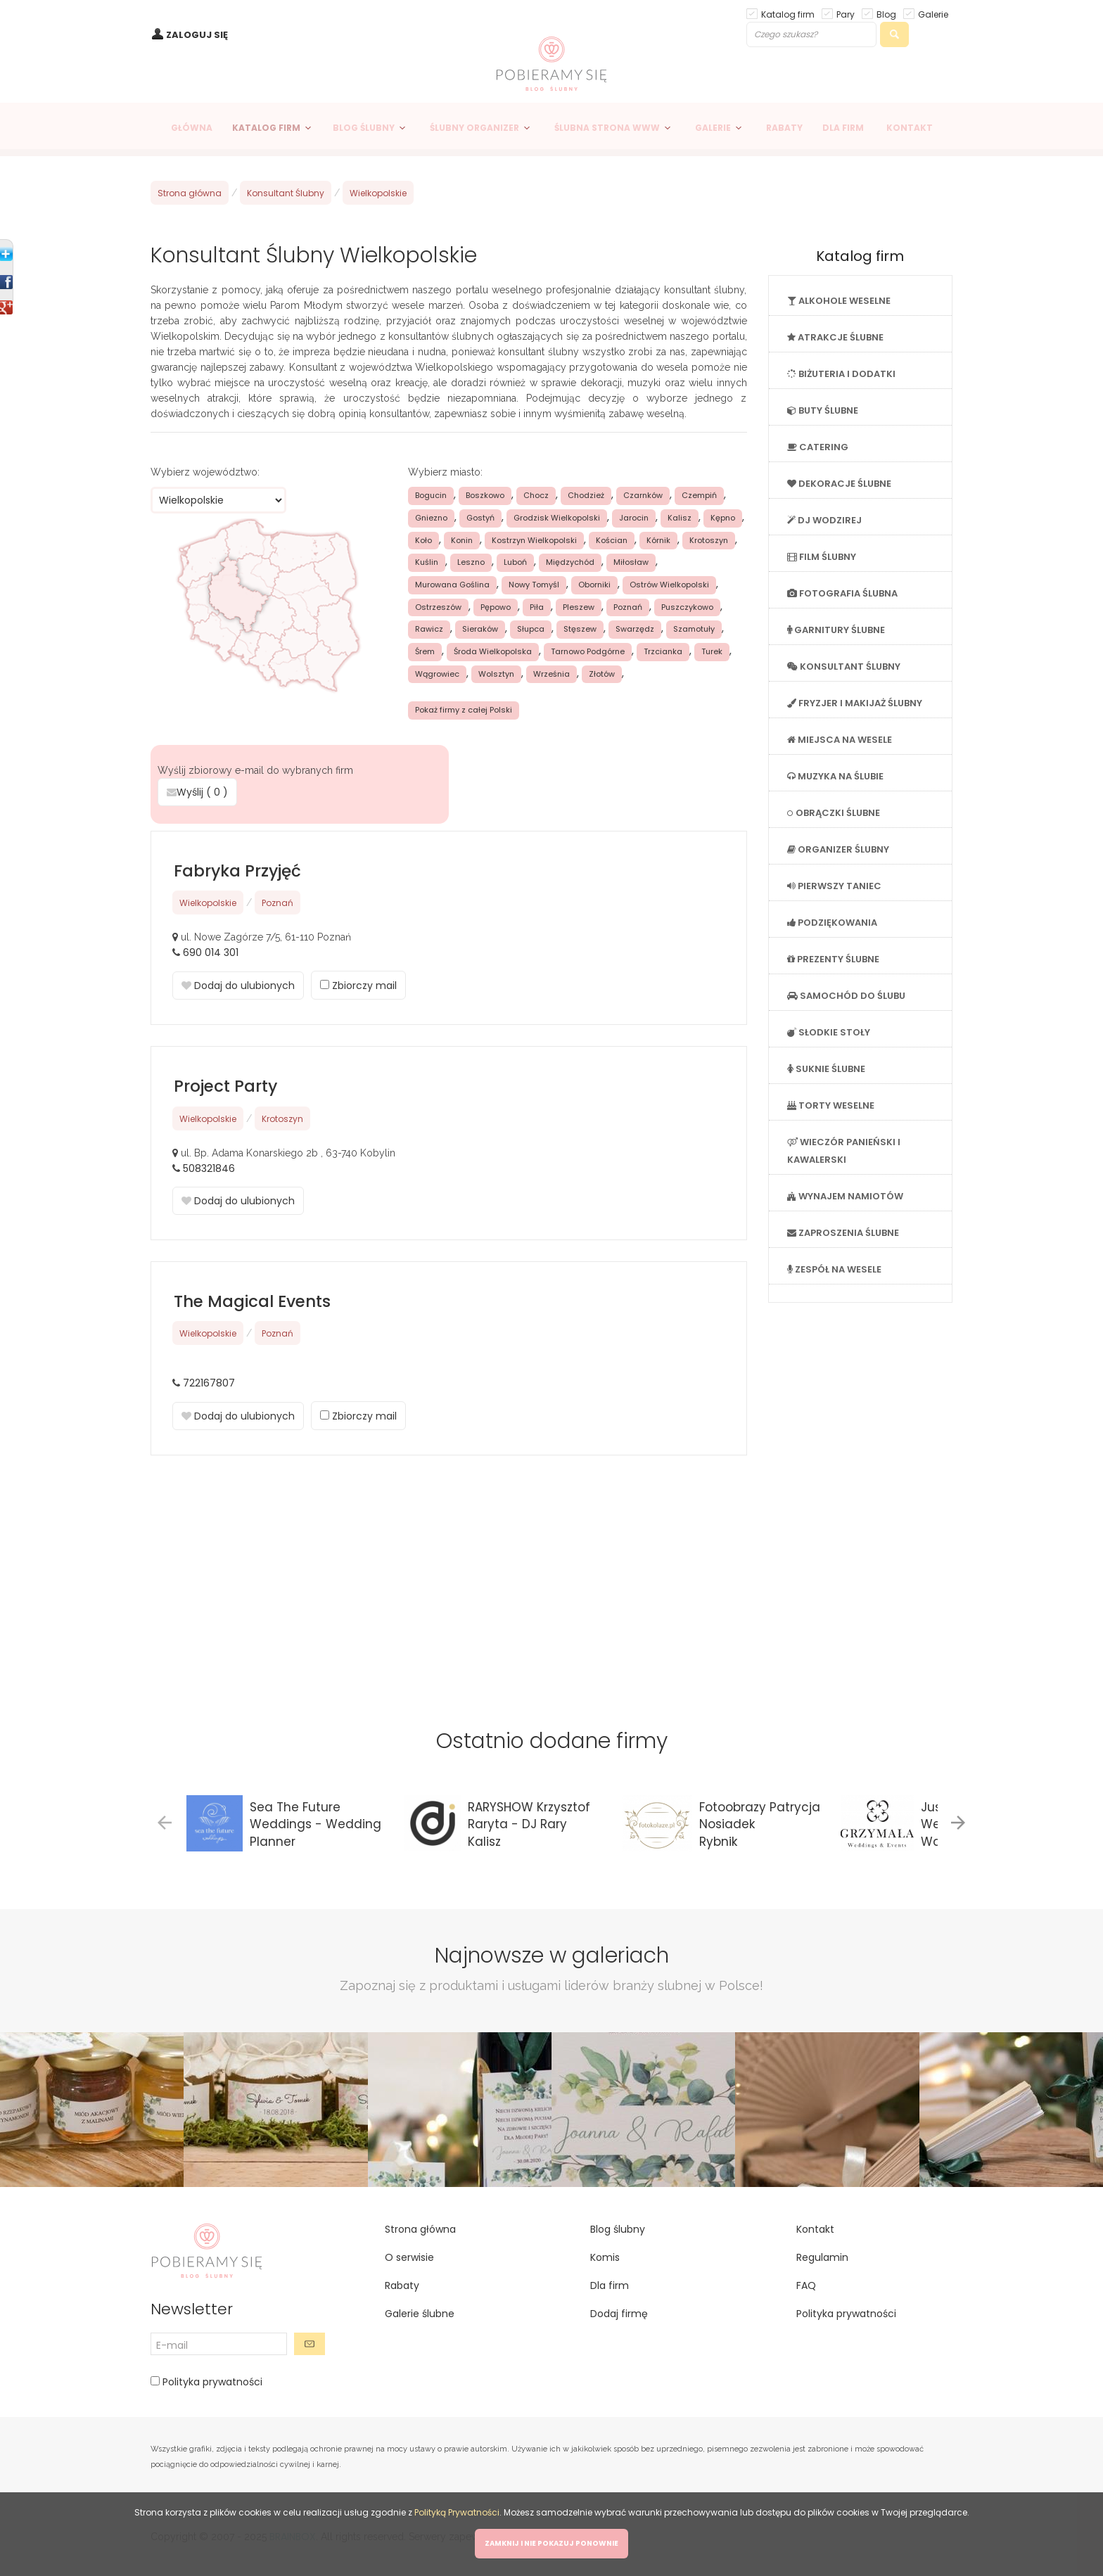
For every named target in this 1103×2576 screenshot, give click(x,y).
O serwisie (409, 2257)
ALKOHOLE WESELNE (839, 300)
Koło (423, 540)
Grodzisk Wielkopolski (557, 517)
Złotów (602, 674)
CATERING (817, 447)
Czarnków (643, 495)
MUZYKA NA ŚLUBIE (835, 776)
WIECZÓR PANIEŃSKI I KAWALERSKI (843, 1150)
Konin (462, 540)
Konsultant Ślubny (285, 193)
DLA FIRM (843, 128)
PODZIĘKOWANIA (832, 922)
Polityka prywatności (211, 2382)
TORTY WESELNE (830, 1105)
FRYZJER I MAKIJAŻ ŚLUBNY (854, 703)
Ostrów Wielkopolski (669, 584)
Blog (886, 13)
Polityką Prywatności (456, 2512)
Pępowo (495, 607)
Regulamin (822, 2257)
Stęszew (580, 629)
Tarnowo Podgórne (588, 651)
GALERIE (713, 128)
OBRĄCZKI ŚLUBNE (833, 813)
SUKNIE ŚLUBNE (826, 1069)
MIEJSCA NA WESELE (839, 739)
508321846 (209, 1168)
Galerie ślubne (419, 2314)
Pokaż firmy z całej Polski (463, 709)
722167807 (209, 1383)
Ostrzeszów (438, 607)
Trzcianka (663, 651)
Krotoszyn (708, 540)
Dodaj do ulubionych (238, 985)
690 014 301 (210, 952)
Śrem (425, 651)
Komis (605, 2257)
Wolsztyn (496, 674)
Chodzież (586, 495)
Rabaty (402, 2285)
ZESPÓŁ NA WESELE (834, 1269)
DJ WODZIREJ (824, 520)
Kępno (722, 517)
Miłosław (631, 562)
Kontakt (815, 2229)
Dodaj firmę (619, 2314)
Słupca (530, 629)
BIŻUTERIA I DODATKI (841, 374)
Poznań (627, 607)
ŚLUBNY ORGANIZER (474, 128)
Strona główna (190, 193)
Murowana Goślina (452, 584)
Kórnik (658, 540)
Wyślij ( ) (197, 792)
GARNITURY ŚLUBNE (836, 630)
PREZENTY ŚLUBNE (833, 959)
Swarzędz (635, 629)
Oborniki (594, 584)
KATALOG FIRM (266, 128)
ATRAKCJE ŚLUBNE (835, 337)
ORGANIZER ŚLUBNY (838, 849)
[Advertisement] (449, 1575)
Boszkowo (485, 495)
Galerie (933, 13)
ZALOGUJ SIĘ (197, 35)
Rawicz (429, 629)
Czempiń (699, 495)
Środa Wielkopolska (493, 651)
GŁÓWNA (191, 128)
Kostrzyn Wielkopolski (534, 540)
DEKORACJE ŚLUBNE (839, 483)
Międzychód (570, 562)
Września (551, 674)
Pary (845, 13)
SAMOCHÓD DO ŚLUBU (846, 995)
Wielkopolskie (378, 193)
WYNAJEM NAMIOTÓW (845, 1196)
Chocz (536, 495)
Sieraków (480, 629)
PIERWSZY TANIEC (834, 886)
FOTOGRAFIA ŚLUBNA (842, 593)
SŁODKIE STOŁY (828, 1032)
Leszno (471, 562)
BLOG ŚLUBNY (364, 128)
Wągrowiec (437, 674)
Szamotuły (694, 629)
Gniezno (431, 517)
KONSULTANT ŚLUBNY (843, 666)
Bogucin (431, 495)
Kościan (611, 540)
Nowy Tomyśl (534, 584)
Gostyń (480, 517)
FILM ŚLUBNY (821, 556)
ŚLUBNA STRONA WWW (607, 128)
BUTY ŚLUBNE (822, 410)
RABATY (784, 128)
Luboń (515, 562)
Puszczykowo (687, 607)
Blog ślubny (617, 2229)
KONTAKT (909, 128)
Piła (537, 607)
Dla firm (609, 2285)
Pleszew (578, 607)
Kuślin (426, 562)
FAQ (806, 2285)
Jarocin (634, 517)
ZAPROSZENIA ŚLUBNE (843, 1232)
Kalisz (679, 517)
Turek (711, 651)
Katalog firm (788, 13)
